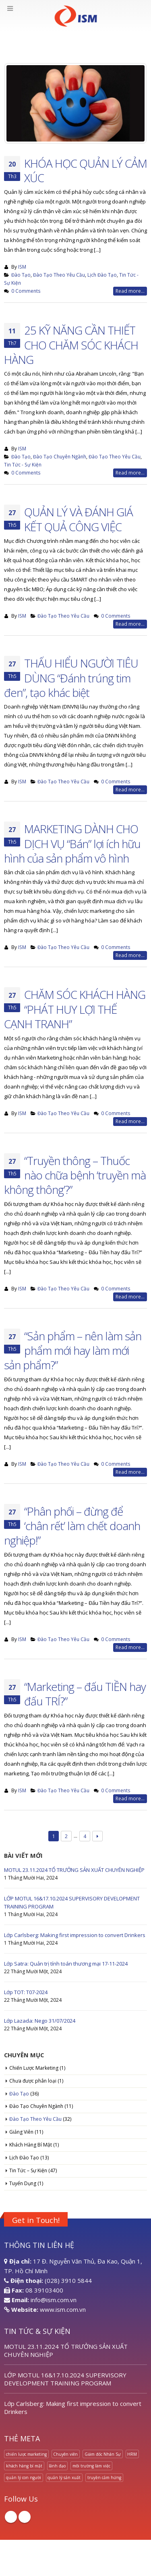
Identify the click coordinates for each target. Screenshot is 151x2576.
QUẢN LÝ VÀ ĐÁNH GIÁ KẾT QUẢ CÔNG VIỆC (78, 519)
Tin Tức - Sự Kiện (22, 464)
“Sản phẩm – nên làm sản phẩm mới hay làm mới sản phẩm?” (72, 1350)
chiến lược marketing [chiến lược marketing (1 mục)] (26, 2454)
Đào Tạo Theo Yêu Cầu (59, 274)
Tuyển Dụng (22, 2183)
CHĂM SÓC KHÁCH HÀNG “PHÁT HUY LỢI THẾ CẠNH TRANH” (74, 1009)
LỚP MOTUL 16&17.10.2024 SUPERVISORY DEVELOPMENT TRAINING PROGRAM (65, 2379)
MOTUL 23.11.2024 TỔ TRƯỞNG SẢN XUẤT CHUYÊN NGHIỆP (74, 1869)
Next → (97, 1836)
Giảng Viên (21, 2131)
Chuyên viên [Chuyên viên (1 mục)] (65, 2454)
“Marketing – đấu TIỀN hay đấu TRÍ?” (85, 1694)
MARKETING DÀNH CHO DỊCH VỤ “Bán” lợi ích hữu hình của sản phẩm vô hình (72, 843)
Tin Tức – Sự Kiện (28, 2170)
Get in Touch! (36, 2220)
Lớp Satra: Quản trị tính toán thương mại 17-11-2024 (66, 1963)
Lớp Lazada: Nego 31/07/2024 (39, 2020)
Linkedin (25, 2517)
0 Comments (26, 291)
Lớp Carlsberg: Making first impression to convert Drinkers (74, 1935)
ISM (22, 266)
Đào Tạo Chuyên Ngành (59, 456)
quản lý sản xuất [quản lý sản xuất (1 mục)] (64, 2477)
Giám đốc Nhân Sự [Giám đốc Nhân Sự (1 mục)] (103, 2454)
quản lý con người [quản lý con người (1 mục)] (23, 2477)
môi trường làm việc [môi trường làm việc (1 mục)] (91, 2466)
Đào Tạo (21, 274)
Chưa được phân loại (32, 2080)
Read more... (130, 291)
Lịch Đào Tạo (102, 274)
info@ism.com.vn (54, 2300)
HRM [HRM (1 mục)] (132, 2454)
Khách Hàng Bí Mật (30, 2144)
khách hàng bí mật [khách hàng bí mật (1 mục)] (24, 2466)
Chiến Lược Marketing (33, 2067)
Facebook (11, 2517)
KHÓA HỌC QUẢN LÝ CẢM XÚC (85, 170)
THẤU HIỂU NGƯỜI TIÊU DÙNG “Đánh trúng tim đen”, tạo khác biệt (71, 677)
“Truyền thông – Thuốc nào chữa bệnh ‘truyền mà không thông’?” (75, 1175)
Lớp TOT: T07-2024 (26, 1992)
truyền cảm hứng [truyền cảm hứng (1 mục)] (104, 2477)
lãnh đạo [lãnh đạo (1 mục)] (57, 2466)
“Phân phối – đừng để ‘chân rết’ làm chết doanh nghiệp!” (72, 1526)
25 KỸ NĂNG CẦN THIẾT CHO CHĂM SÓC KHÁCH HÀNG (71, 345)
